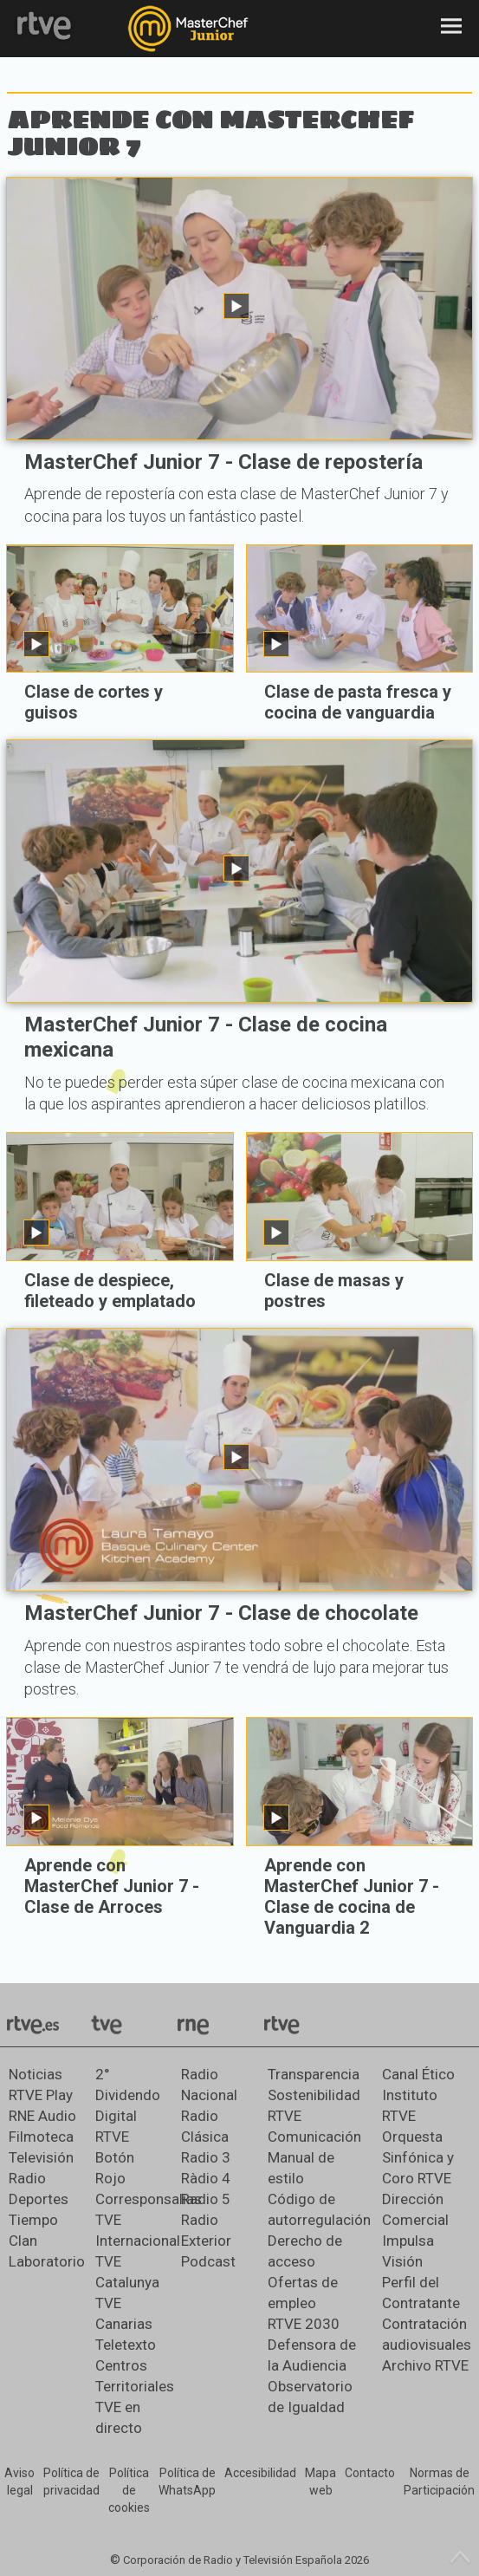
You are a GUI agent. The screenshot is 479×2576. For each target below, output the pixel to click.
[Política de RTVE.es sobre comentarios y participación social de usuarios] (439, 2482)
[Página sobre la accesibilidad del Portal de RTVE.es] (260, 2473)
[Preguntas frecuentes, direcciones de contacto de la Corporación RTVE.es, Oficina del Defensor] (370, 2473)
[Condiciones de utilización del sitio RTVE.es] (19, 2482)
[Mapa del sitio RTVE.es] (320, 2482)
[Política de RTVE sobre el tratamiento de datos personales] (71, 2482)
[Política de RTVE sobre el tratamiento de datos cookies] (129, 2491)
